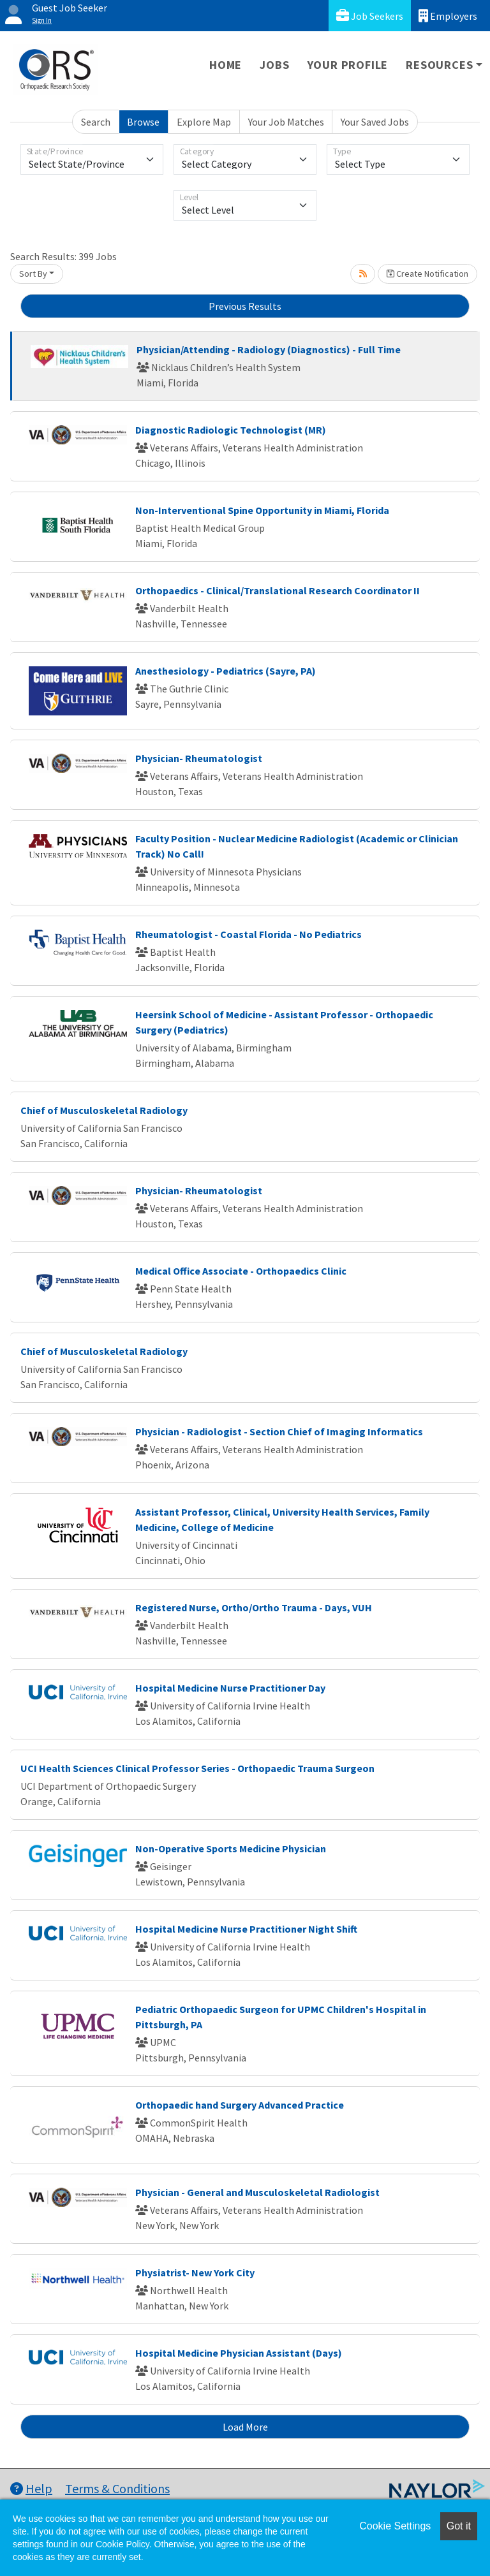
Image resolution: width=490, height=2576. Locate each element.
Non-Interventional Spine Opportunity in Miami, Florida (262, 510)
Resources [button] (439, 64)
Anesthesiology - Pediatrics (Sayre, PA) (225, 670)
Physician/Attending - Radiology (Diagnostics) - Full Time (269, 349)
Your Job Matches (286, 121)
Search (95, 121)
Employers (448, 16)
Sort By (33, 273)
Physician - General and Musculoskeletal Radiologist (257, 2192)
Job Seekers (369, 16)
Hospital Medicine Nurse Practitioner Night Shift (246, 1928)
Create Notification (427, 273)
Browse (143, 121)
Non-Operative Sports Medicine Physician (230, 1848)
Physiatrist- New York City (195, 2272)
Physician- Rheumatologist (198, 758)
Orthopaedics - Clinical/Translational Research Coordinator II (277, 590)
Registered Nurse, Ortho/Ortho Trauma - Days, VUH (253, 1607)
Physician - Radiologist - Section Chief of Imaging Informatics (279, 1431)
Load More (245, 2426)
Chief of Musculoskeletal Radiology (104, 1110)
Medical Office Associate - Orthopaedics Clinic (240, 1270)
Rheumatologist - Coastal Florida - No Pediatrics (248, 934)
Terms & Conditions (117, 2488)
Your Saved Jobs (375, 121)
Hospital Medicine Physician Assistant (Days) (238, 2352)
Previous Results (245, 306)
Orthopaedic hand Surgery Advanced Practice (239, 2104)
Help (31, 2488)
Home (225, 64)
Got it (459, 2526)
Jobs (274, 64)
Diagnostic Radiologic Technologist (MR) (230, 429)
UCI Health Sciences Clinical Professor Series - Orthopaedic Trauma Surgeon (197, 1768)
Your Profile (348, 64)
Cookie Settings (395, 2526)
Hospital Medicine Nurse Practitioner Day (230, 1687)
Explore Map (204, 121)
